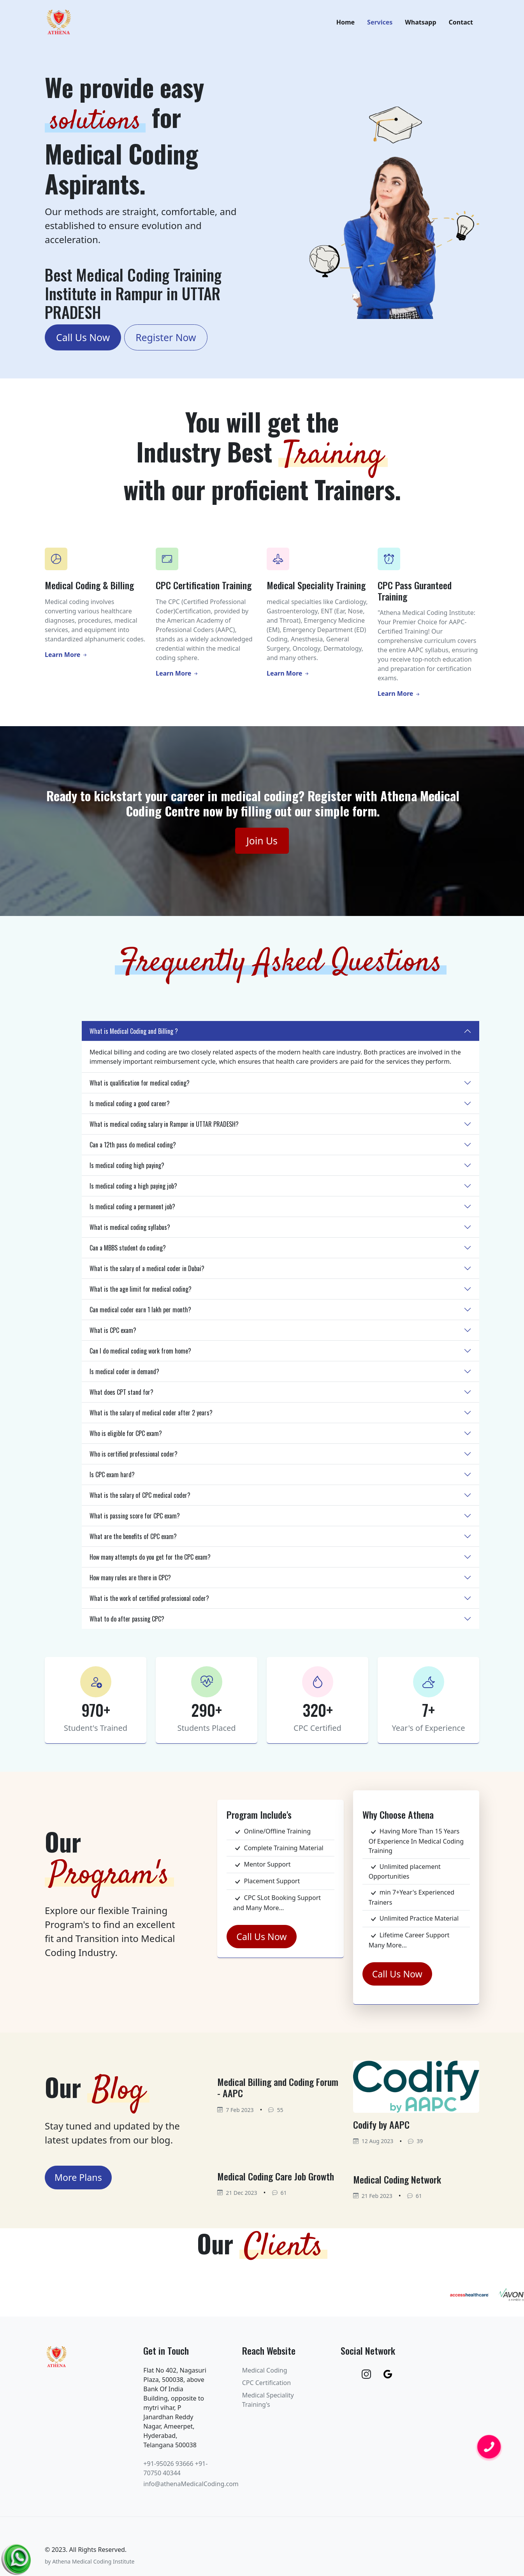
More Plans (78, 2182)
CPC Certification (266, 2387)
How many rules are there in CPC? (130, 1582)
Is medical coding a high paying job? (133, 1190)
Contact (461, 24)
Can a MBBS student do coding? (128, 1252)
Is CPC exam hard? (112, 1478)
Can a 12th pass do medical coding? (133, 1149)
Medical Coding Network (397, 2184)
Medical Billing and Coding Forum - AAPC (277, 2092)
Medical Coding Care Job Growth (275, 2180)
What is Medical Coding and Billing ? (134, 1035)
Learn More (66, 659)
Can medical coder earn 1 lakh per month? (140, 1314)
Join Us (262, 845)
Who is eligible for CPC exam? (126, 1437)
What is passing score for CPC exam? (135, 1520)
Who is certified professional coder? (134, 1458)
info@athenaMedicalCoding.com (191, 2488)
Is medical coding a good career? (130, 1107)
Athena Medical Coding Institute (93, 2566)
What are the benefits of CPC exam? (133, 1540)
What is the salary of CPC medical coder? (140, 1499)
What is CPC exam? (113, 1334)
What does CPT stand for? (121, 1396)
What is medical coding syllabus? (130, 1231)
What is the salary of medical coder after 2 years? (151, 1417)
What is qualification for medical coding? (140, 1087)
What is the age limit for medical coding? (141, 1293)
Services (379, 24)
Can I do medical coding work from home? (140, 1355)
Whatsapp (420, 24)
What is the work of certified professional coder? (149, 1602)
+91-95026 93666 (168, 2468)
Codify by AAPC (381, 2129)
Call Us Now (83, 341)
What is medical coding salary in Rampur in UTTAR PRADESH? (164, 1128)
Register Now (165, 341)
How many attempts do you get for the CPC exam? (150, 1561)
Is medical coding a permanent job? (132, 1210)
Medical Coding (264, 2375)
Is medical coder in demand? (124, 1375)
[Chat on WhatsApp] (17, 2557)
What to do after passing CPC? (127, 1623)
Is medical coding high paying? (127, 1169)
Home (345, 24)
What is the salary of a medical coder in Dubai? (147, 1272)
